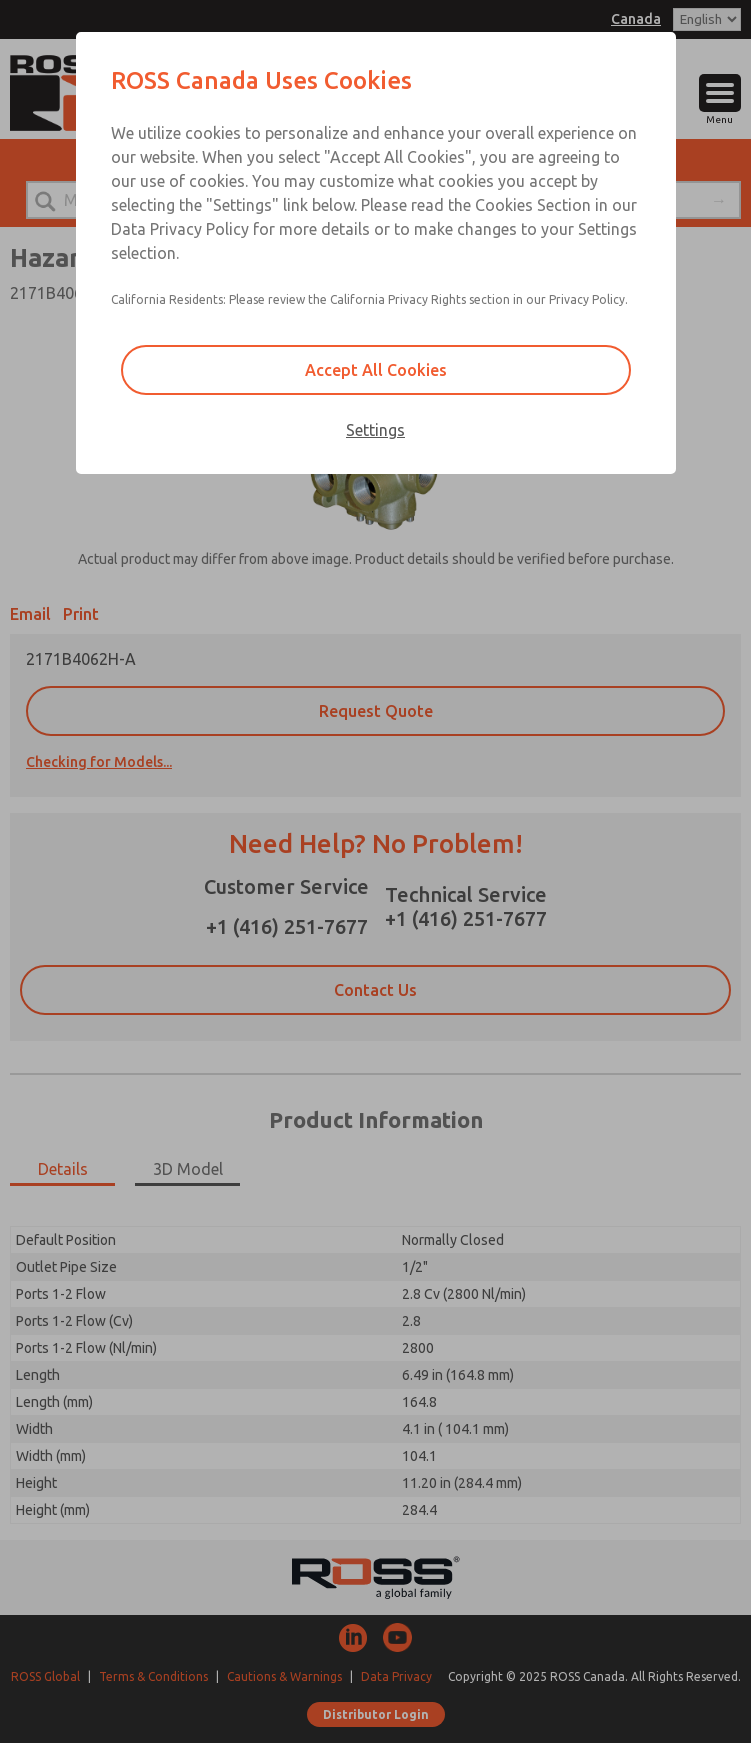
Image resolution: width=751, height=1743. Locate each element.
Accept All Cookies (376, 370)
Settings (375, 430)
